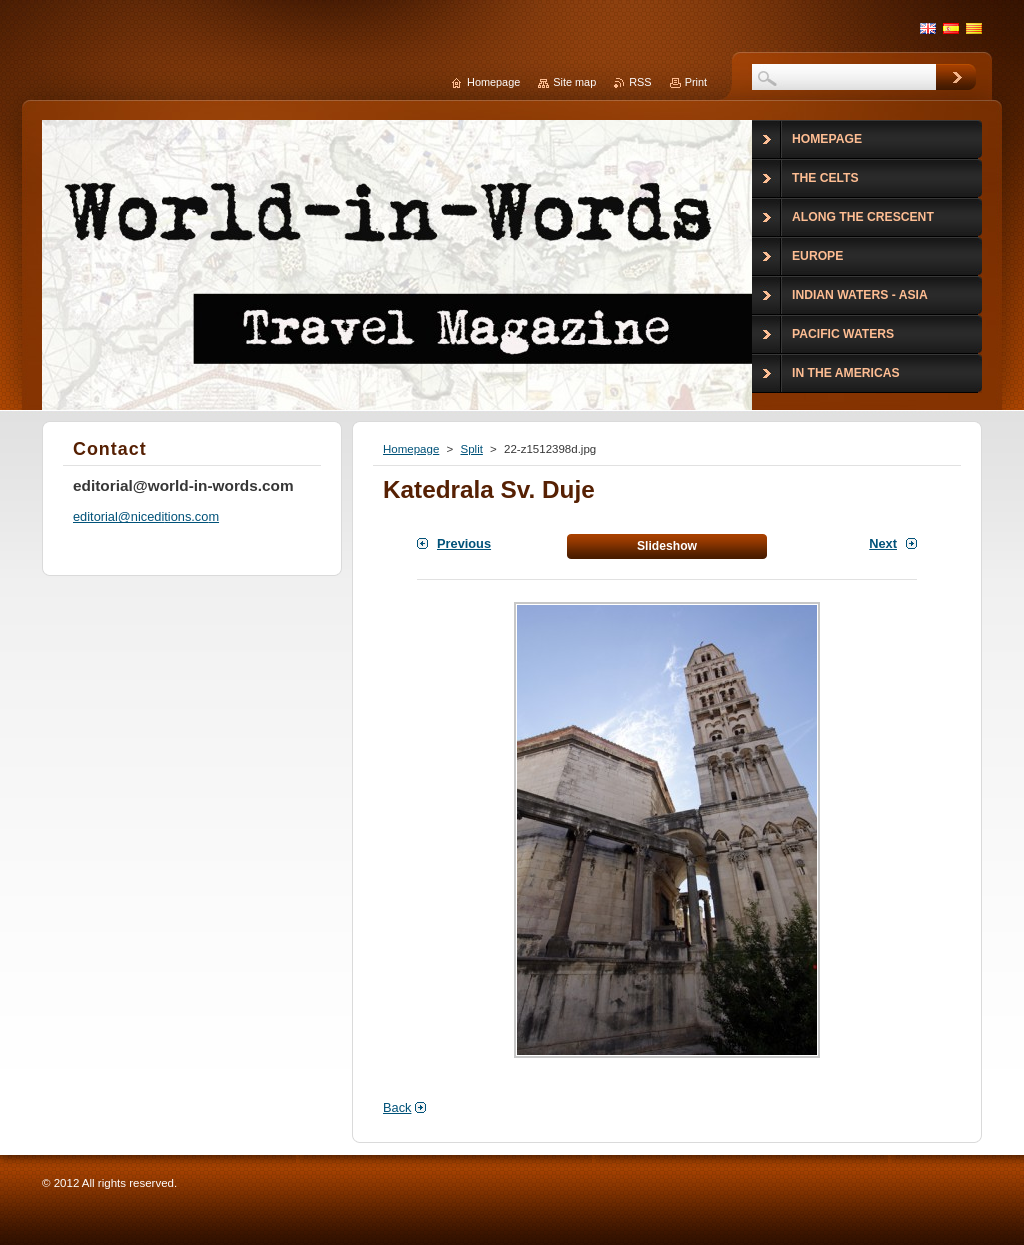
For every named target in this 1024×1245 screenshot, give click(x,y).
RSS (640, 82)
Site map (574, 82)
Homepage (411, 449)
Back (397, 1107)
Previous (464, 543)
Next (883, 543)
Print (696, 82)
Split (471, 449)
